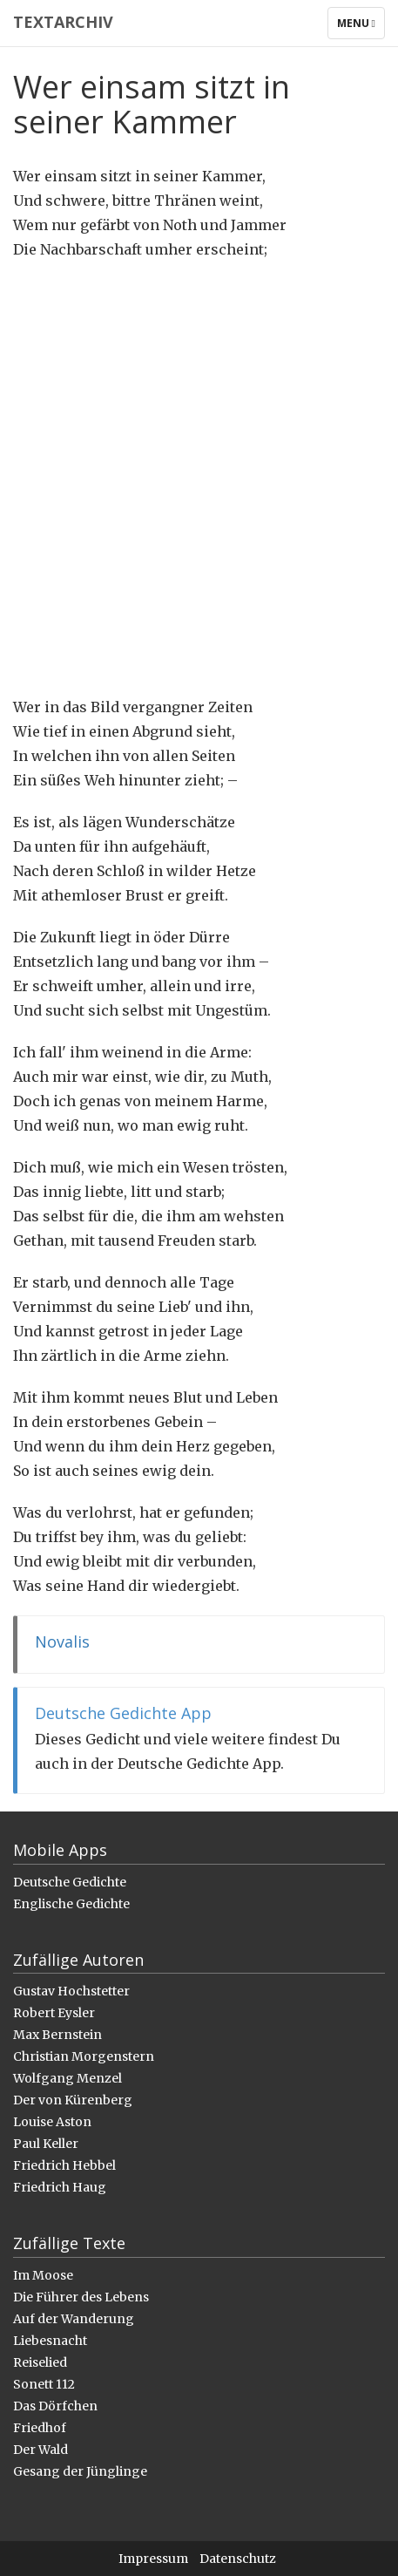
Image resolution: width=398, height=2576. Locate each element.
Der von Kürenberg (72, 2100)
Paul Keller (45, 2143)
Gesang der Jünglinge (80, 2471)
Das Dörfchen (55, 2406)
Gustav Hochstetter (71, 1991)
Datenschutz (237, 2558)
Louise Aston (52, 2122)
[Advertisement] (199, 478)
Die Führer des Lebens (81, 2297)
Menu (360, 27)
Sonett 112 (44, 2384)
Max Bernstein (57, 2034)
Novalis (62, 1641)
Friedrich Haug (59, 2187)
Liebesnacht (50, 2340)
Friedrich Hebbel (64, 2165)
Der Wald (40, 2449)
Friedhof (39, 2428)
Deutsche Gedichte (69, 1882)
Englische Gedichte (71, 1904)
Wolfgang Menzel (67, 2078)
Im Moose (43, 2275)
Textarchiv (63, 21)
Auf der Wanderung (73, 2319)
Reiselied (40, 2362)
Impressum (153, 2558)
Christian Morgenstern (83, 2056)
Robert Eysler (54, 2013)
